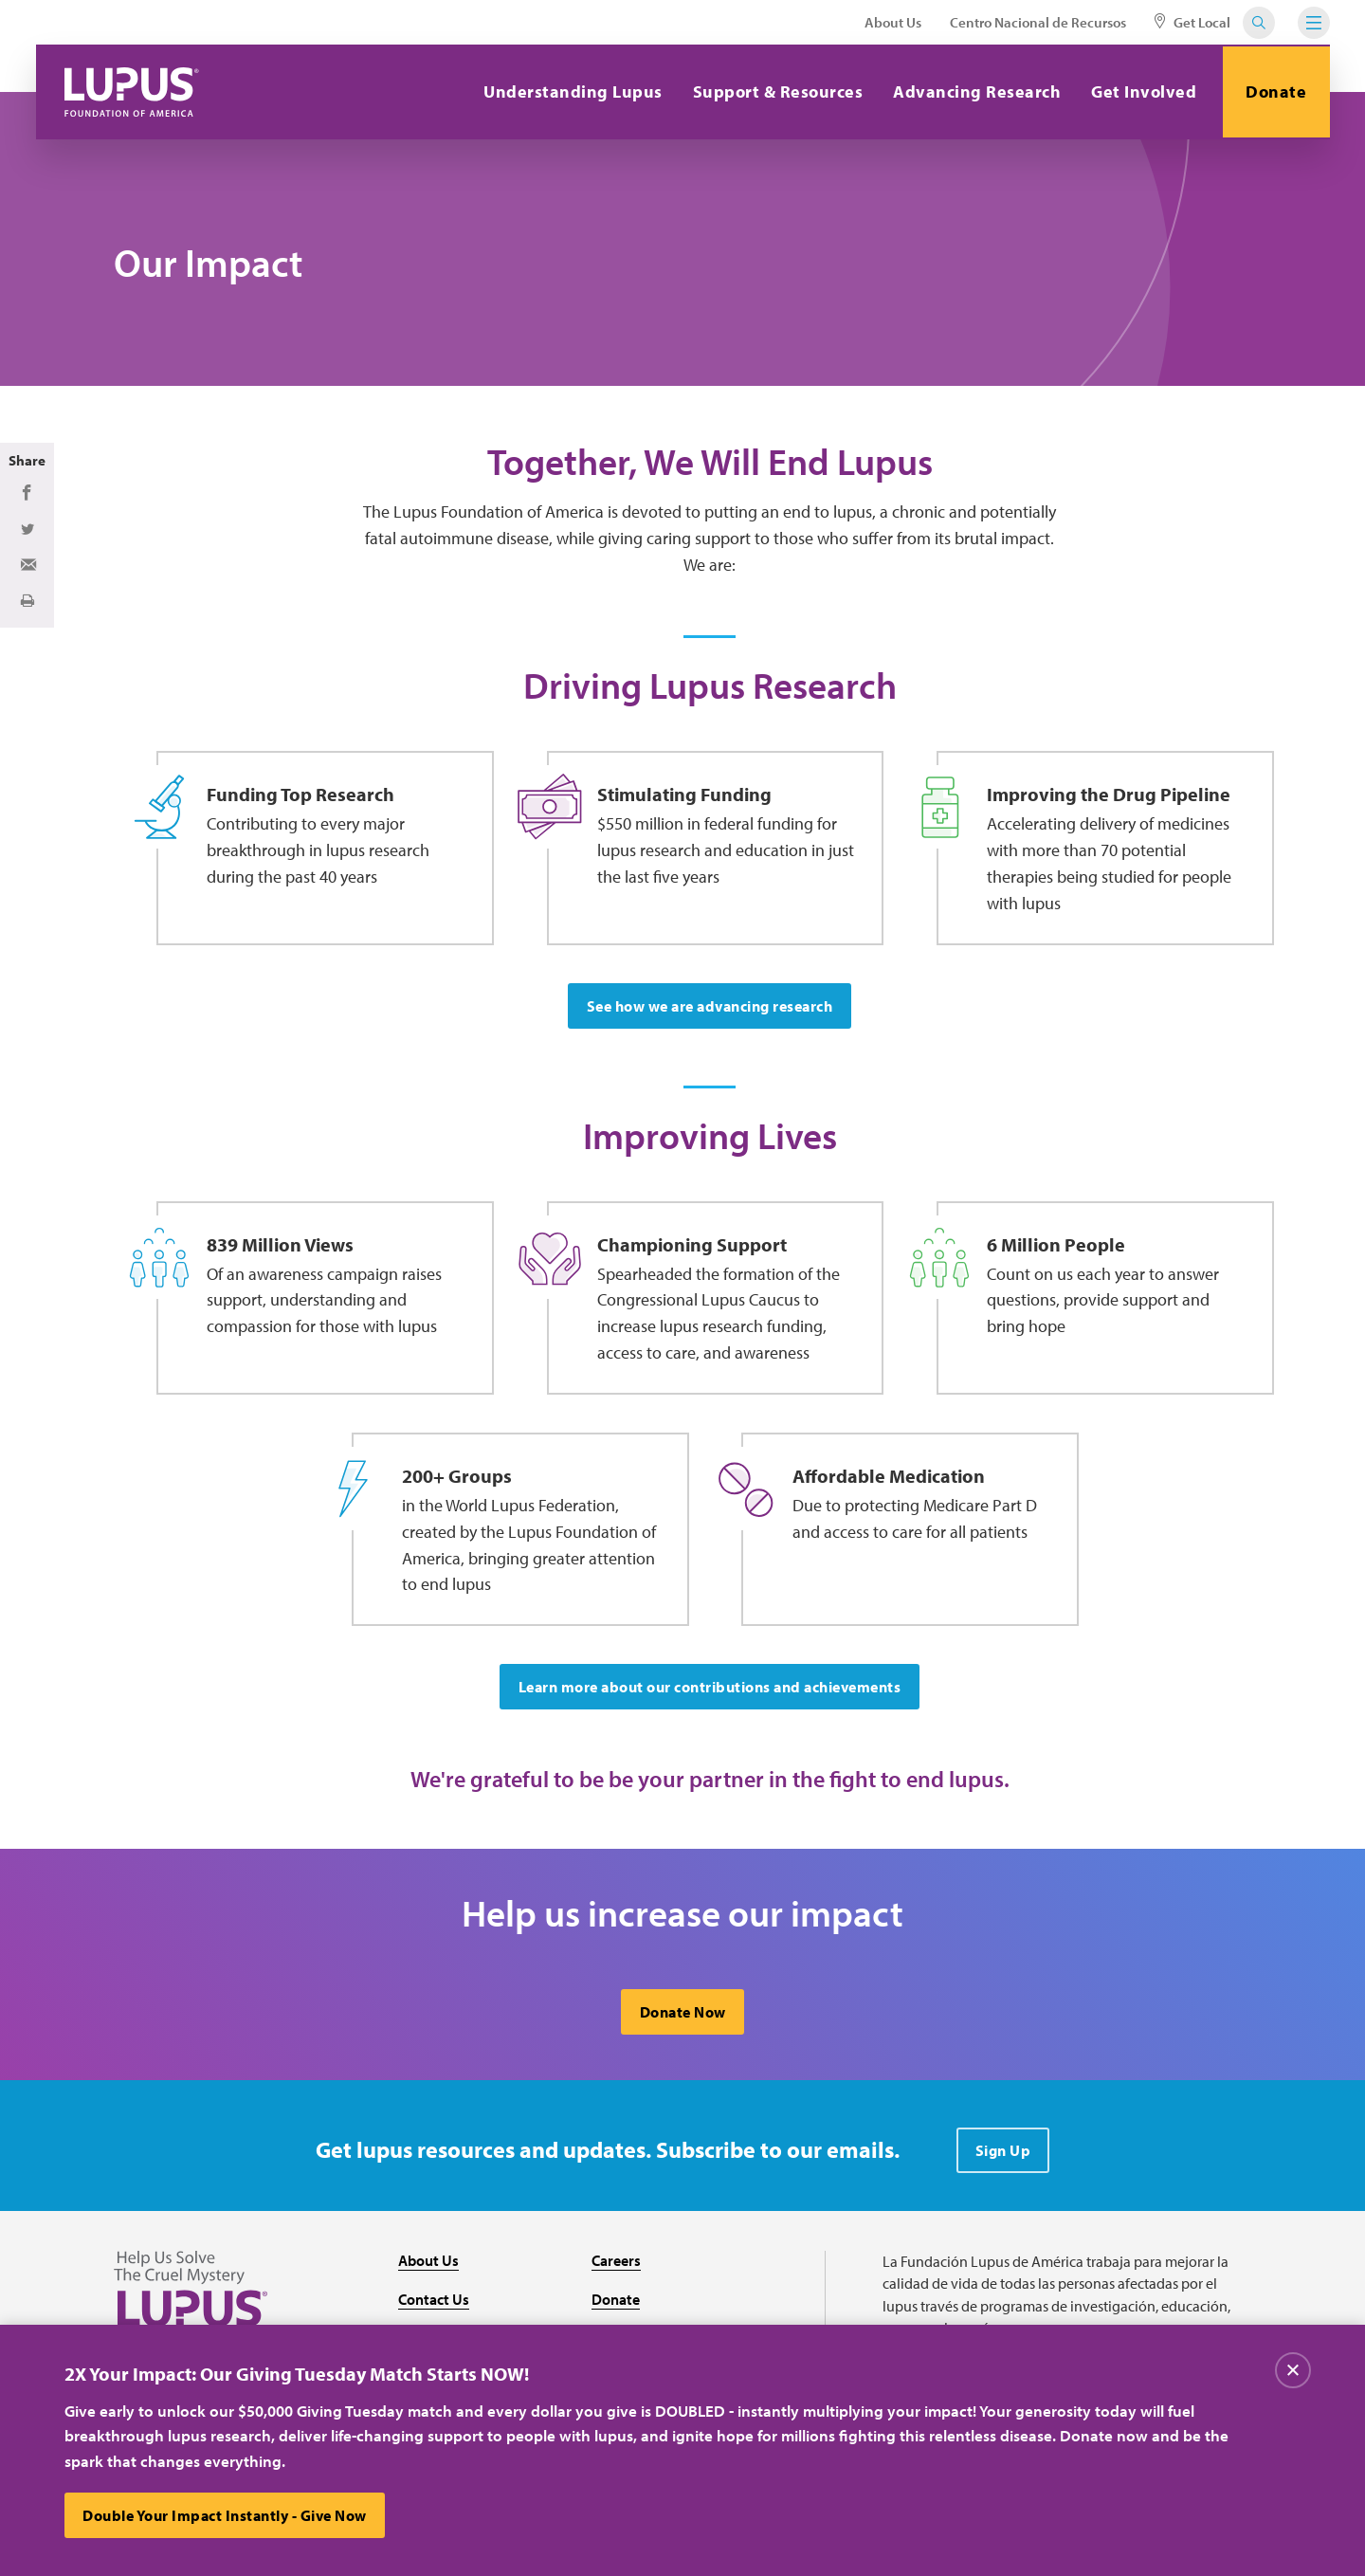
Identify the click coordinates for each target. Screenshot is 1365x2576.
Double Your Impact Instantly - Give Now (225, 2515)
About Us (892, 22)
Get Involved (1141, 91)
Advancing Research (975, 91)
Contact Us (433, 2305)
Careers (616, 2266)
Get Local (1192, 22)
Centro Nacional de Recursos (1038, 22)
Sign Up (1003, 2156)
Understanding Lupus (571, 91)
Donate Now (683, 2018)
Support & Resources (775, 91)
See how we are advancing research (710, 1008)
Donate (1275, 91)
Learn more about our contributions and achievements (710, 1692)
